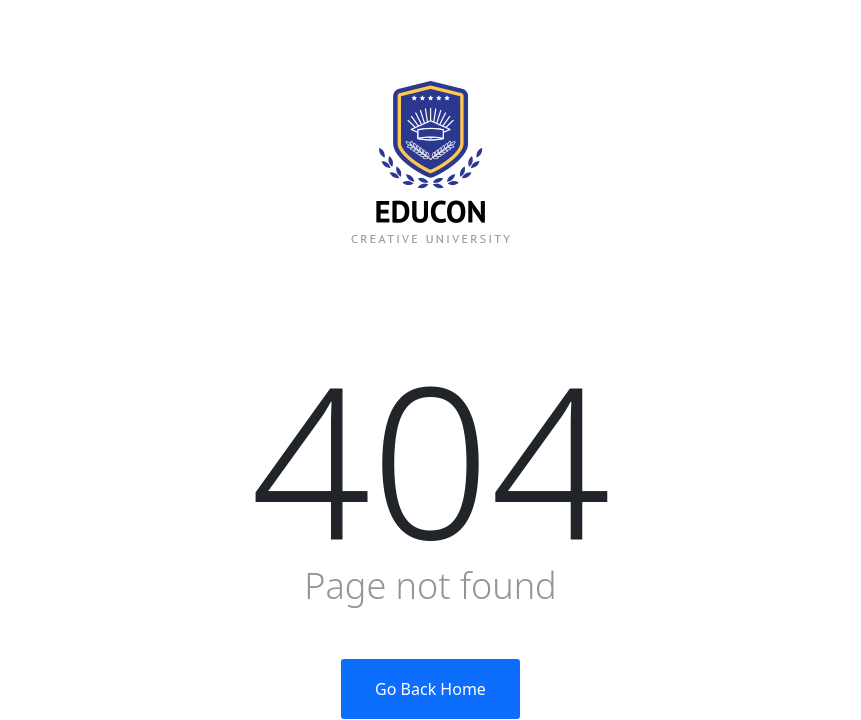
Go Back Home (430, 689)
